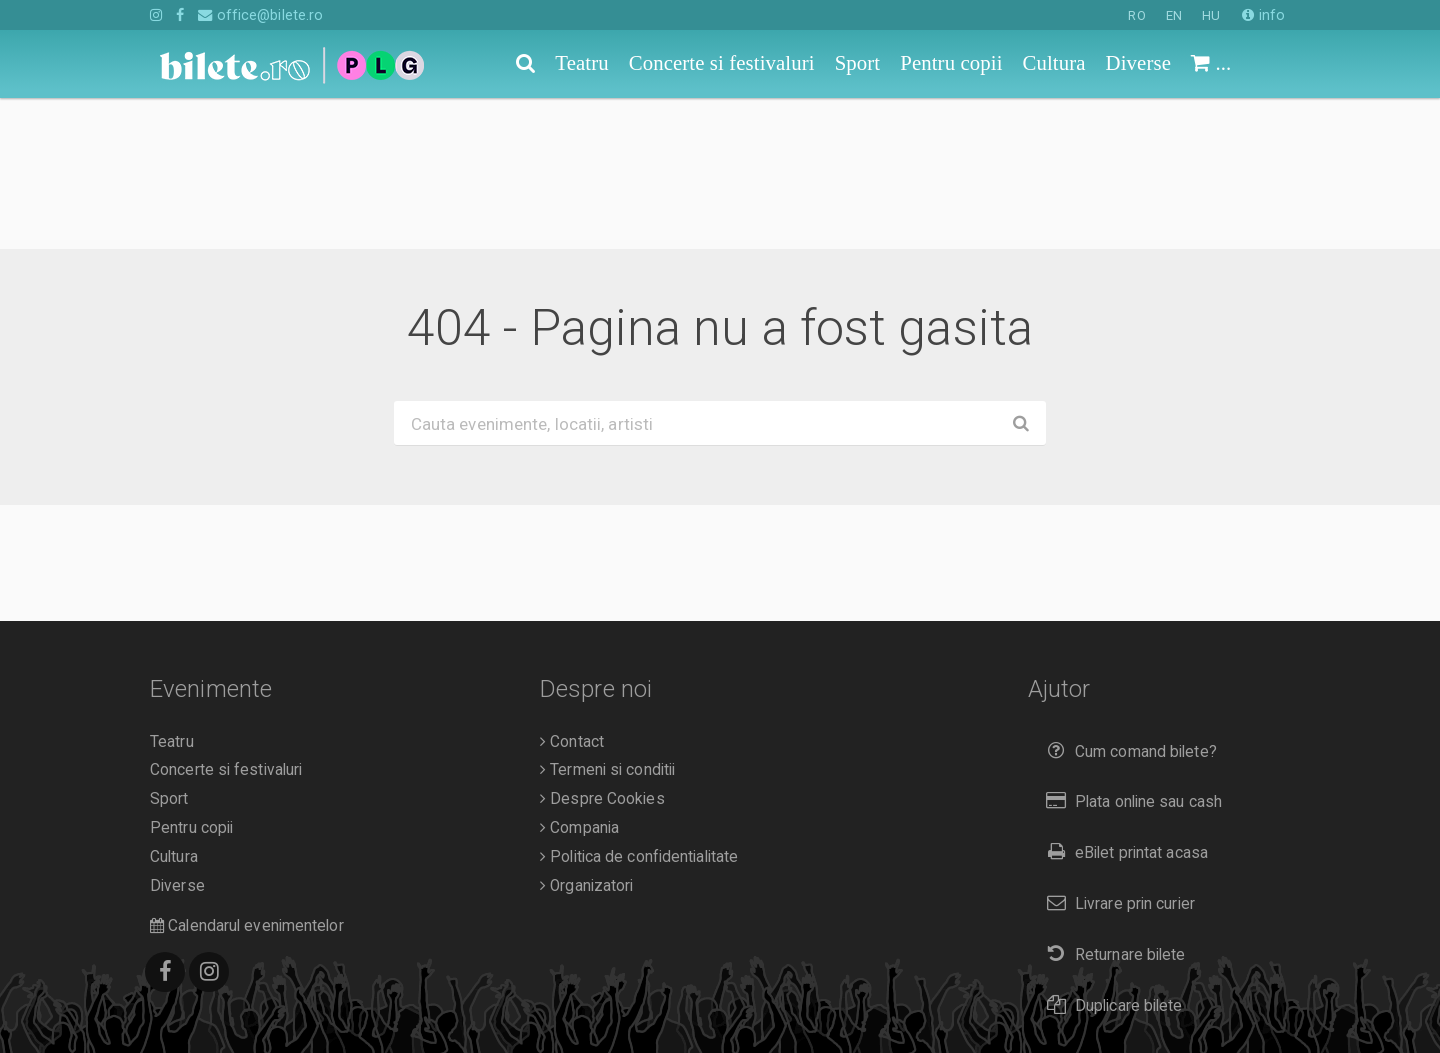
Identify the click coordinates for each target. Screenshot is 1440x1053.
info (1263, 15)
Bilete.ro (286, 972)
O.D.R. (241, 1001)
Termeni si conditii (607, 619)
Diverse (177, 735)
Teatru (172, 591)
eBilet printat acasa (1123, 701)
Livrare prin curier (1116, 752)
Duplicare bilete (1110, 854)
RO (1136, 15)
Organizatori (586, 735)
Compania (579, 677)
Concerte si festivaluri (226, 619)
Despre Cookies (602, 648)
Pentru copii (191, 677)
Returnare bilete (1112, 803)
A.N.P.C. (181, 1001)
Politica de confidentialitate (639, 706)
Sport (169, 648)
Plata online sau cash (1130, 650)
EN (1174, 15)
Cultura (174, 706)
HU (1211, 15)
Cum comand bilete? (1127, 600)
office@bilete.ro (260, 15)
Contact (572, 591)
